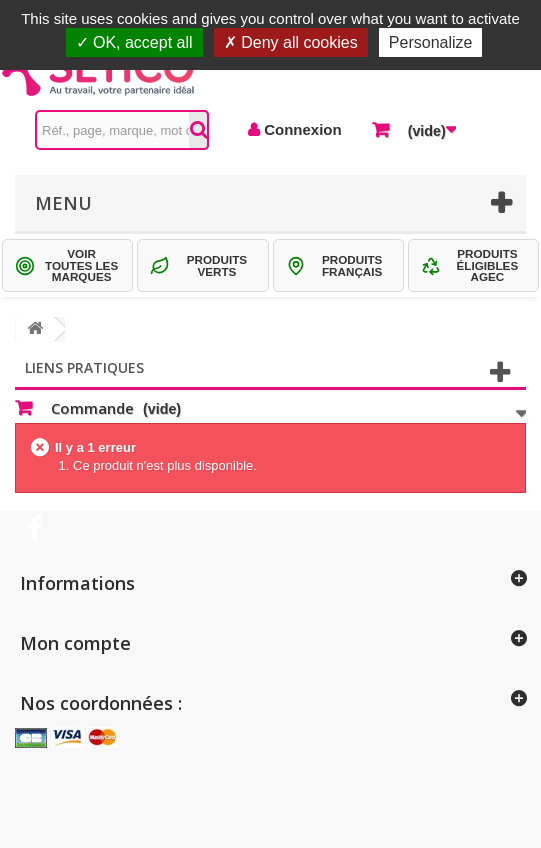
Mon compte (75, 643)
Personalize (431, 42)
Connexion (301, 129)
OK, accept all (134, 42)
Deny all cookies (291, 42)
